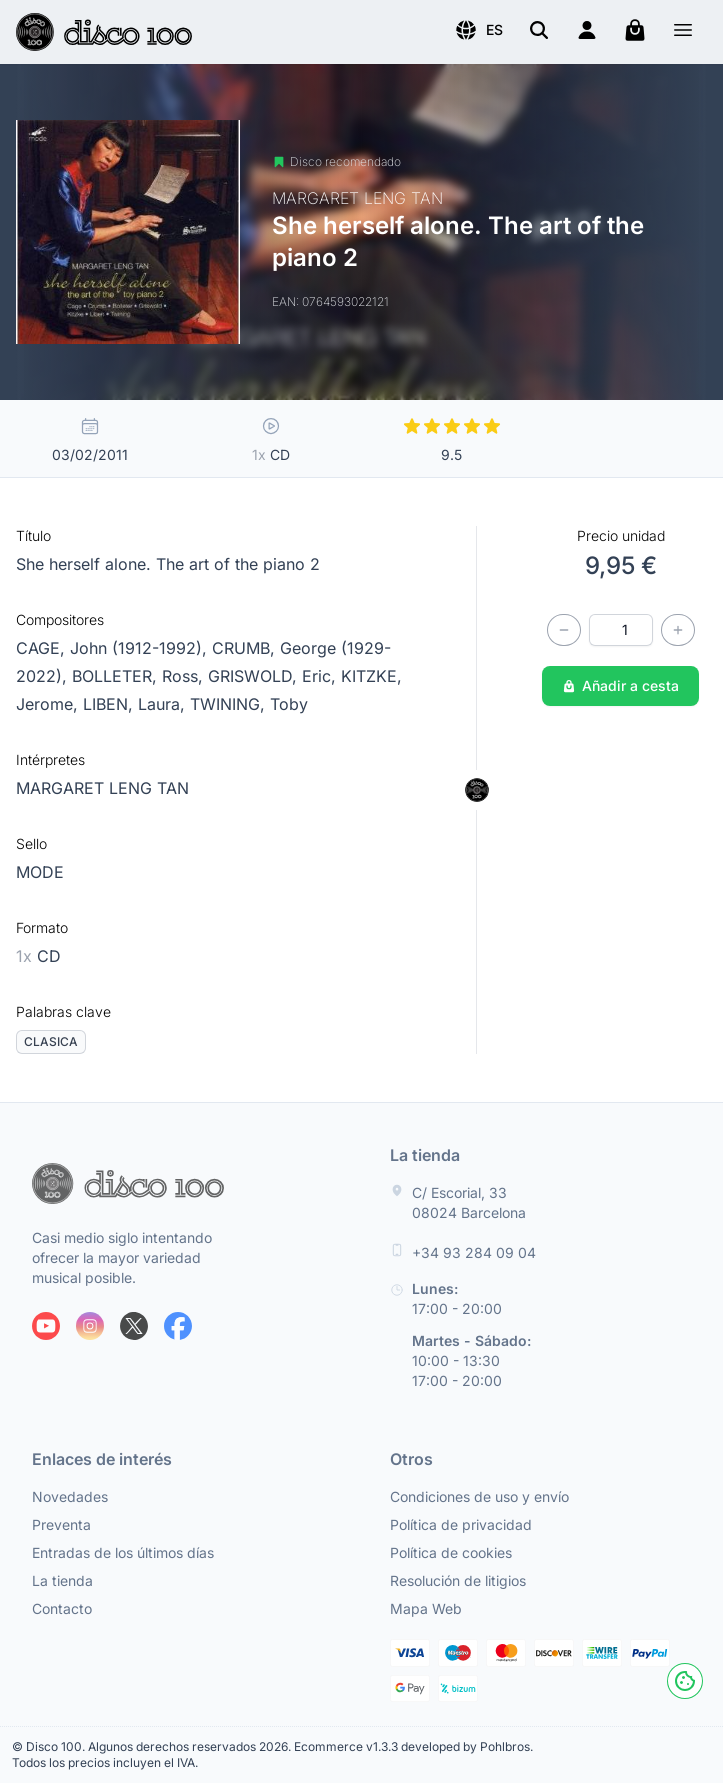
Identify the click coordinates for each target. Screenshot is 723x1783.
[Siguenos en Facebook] (178, 1326)
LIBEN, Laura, (136, 704)
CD (38, 956)
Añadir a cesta (620, 685)
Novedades (70, 1496)
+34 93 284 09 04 (474, 1252)
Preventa (61, 1524)
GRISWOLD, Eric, (274, 676)
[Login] (587, 30)
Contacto (62, 1608)
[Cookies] (685, 1681)
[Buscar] (539, 30)
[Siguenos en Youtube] (46, 1326)
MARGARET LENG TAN (102, 788)
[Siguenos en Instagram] (90, 1326)
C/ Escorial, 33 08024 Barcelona (469, 1202)
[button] (478, 30)
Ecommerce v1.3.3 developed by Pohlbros (412, 1746)
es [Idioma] (478, 30)
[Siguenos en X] (134, 1326)
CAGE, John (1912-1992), (114, 648)
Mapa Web (426, 1608)
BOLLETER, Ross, (140, 676)
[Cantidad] (621, 630)
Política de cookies (451, 1552)
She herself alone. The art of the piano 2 (168, 564)
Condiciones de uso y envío (479, 1496)
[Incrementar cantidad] (678, 630)
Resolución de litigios (458, 1580)
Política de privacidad (461, 1524)
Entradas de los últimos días (123, 1552)
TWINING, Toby (249, 704)
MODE (40, 872)
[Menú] (683, 32)
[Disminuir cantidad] (564, 630)
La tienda (62, 1580)
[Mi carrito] (635, 30)
